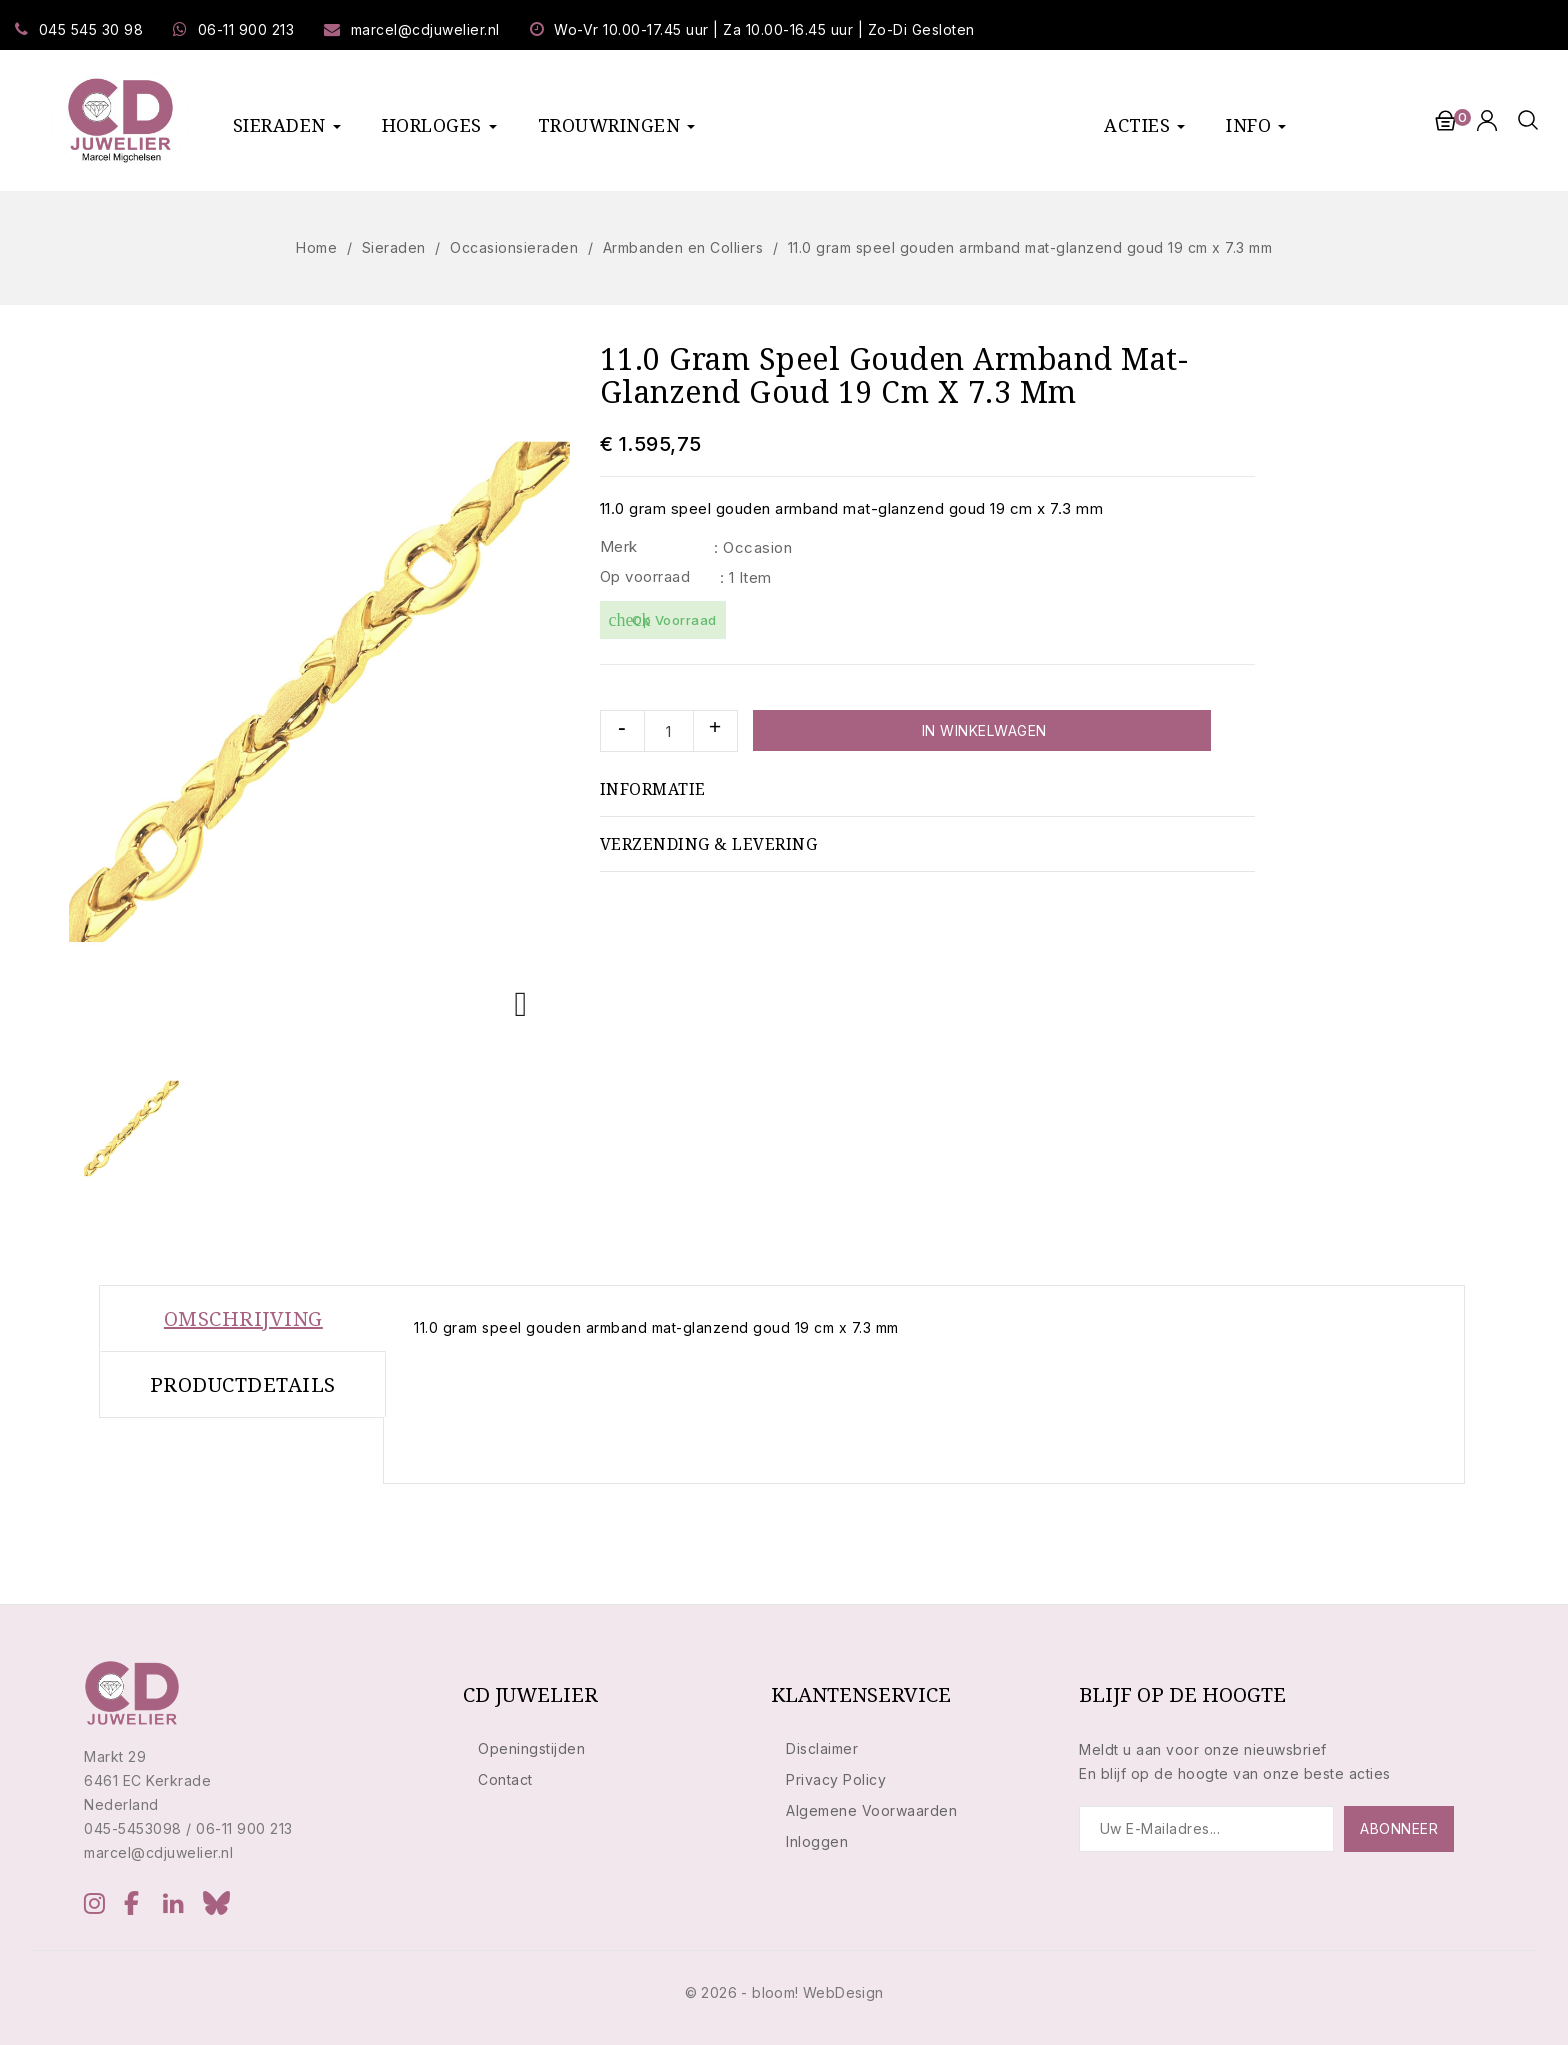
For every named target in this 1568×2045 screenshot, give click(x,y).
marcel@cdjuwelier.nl (425, 29)
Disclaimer (822, 1748)
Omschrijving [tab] (243, 1318)
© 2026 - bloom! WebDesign (784, 1992)
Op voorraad (645, 576)
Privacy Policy (836, 1779)
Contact (505, 1779)
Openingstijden (531, 1748)
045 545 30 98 (91, 29)
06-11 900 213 (246, 29)
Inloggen (817, 1841)
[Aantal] (669, 731)
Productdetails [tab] (243, 1384)
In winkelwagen (982, 730)
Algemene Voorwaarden (871, 1810)
